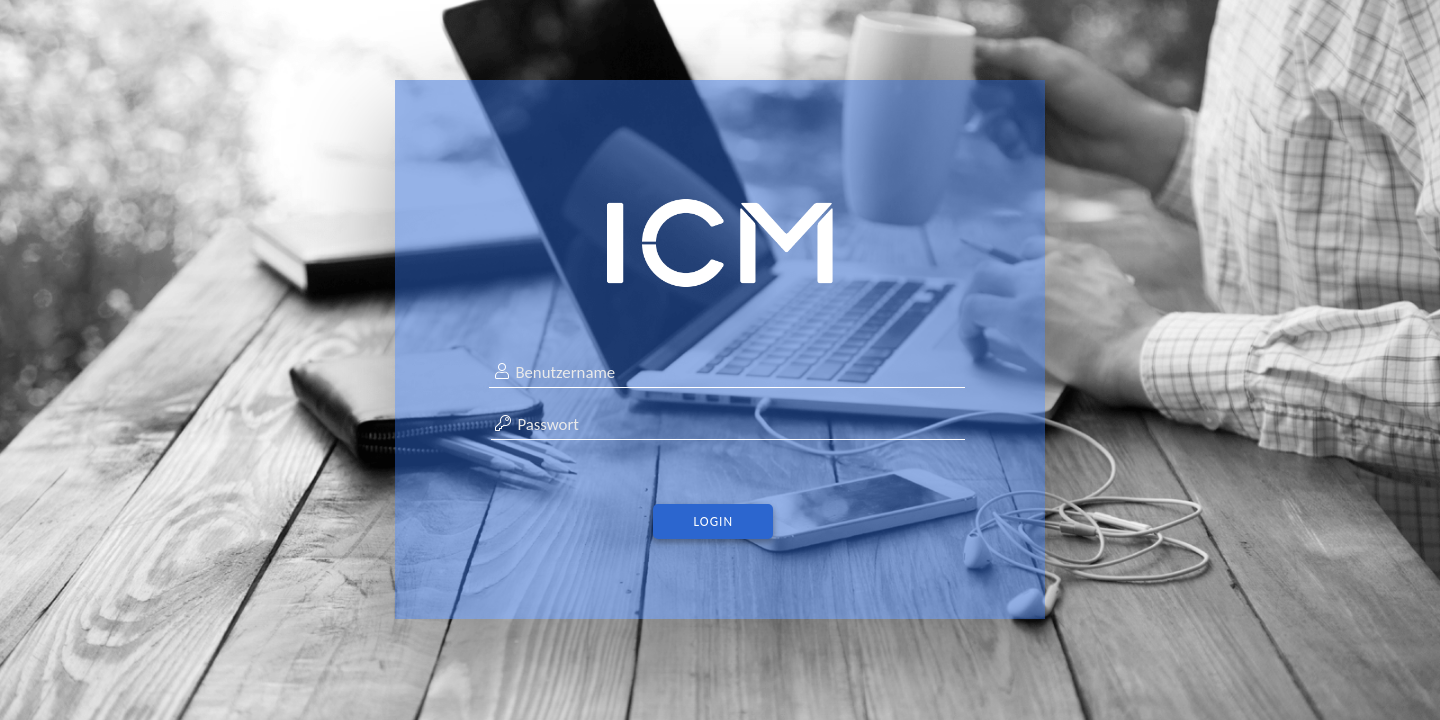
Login (714, 521)
